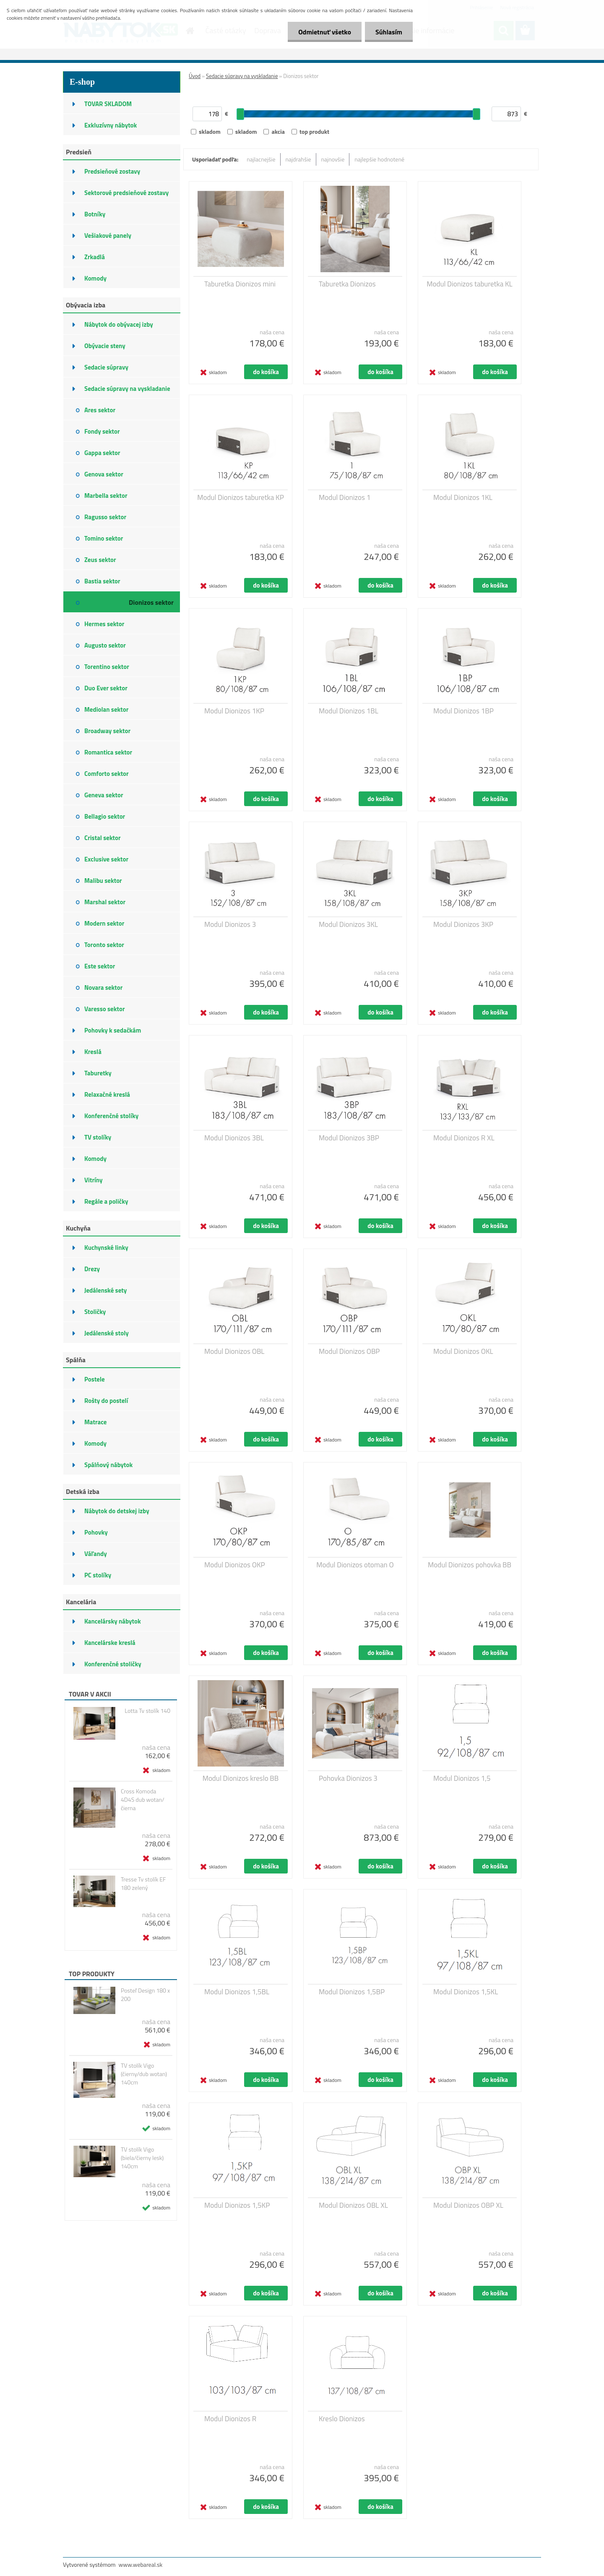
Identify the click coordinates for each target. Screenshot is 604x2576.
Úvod (194, 76)
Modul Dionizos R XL (464, 1138)
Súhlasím (388, 32)
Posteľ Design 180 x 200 (145, 1994)
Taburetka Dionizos (347, 284)
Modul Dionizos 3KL (348, 924)
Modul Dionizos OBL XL (353, 2205)
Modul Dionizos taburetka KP (240, 497)
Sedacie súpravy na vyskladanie (242, 76)
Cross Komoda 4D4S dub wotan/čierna (142, 1799)
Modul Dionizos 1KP (234, 711)
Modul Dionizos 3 (230, 924)
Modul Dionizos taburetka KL (470, 284)
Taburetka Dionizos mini (240, 284)
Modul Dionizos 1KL (462, 497)
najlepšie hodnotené (379, 159)
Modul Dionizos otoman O (354, 1565)
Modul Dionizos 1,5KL (465, 1992)
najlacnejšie (261, 159)
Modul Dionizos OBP (349, 1351)
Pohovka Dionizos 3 (348, 1778)
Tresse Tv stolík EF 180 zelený (143, 1883)
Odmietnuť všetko (324, 32)
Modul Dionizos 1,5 (462, 1778)
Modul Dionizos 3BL (234, 1138)
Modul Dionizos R (230, 2419)
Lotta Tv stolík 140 (147, 1711)
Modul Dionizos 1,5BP (352, 1992)
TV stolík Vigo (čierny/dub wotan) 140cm (144, 2074)
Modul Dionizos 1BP (463, 711)
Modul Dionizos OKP (234, 1565)
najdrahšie (298, 159)
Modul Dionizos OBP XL (468, 2205)
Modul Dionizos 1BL (348, 711)
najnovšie (333, 159)
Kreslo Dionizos (342, 2419)
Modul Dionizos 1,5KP (237, 2205)
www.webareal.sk (141, 2564)
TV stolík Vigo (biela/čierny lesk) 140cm (142, 2157)
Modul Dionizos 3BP (349, 1138)
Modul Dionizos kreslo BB (241, 1778)
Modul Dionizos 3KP (463, 924)
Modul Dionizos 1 (344, 497)
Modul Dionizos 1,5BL (236, 1992)
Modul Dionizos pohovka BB (469, 1565)
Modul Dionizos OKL (463, 1351)
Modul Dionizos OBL (234, 1351)
